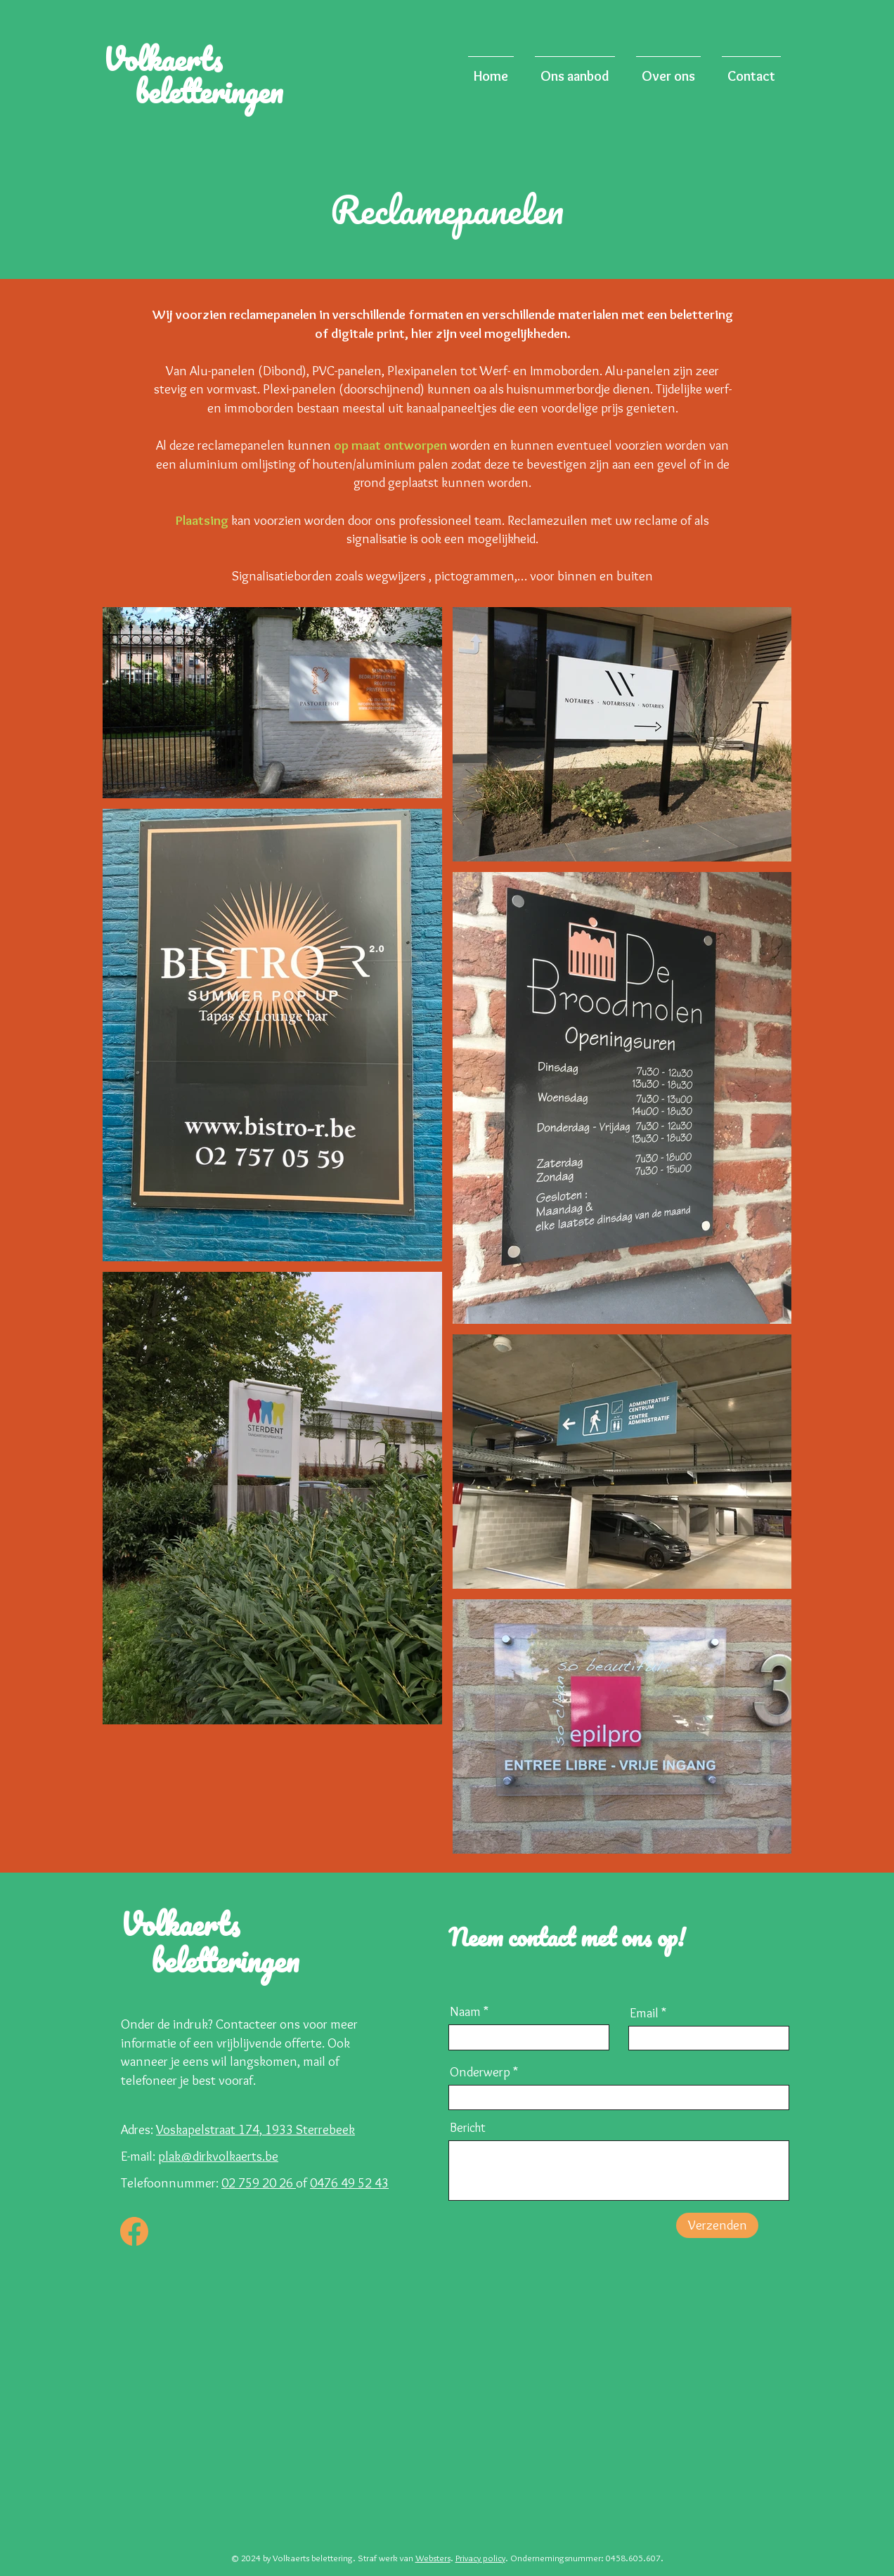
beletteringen (205, 91)
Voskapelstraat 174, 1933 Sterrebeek (255, 2129)
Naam (465, 2011)
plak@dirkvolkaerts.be (218, 2156)
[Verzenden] (717, 2225)
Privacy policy (480, 2557)
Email (644, 2012)
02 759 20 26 (258, 2183)
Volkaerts (182, 59)
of (303, 2183)
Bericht (468, 2127)
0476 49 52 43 (349, 2183)
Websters (433, 2557)
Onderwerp (480, 2072)
